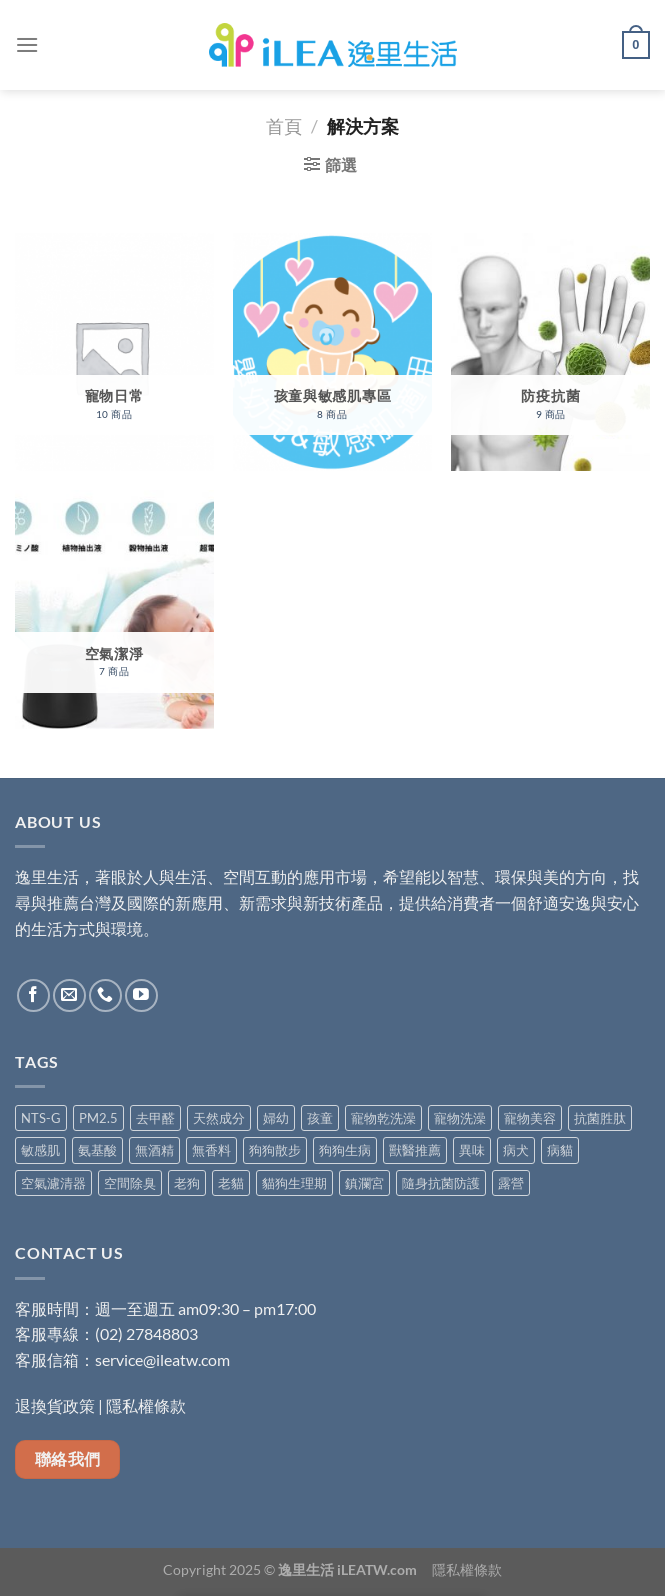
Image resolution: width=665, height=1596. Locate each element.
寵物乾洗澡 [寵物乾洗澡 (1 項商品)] (383, 1118)
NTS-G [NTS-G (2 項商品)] (41, 1118)
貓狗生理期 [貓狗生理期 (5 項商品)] (294, 1183)
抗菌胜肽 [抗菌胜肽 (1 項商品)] (600, 1118)
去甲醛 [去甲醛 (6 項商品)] (155, 1118)
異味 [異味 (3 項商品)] (472, 1150)
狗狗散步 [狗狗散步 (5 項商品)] (275, 1150)
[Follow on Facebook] (33, 995)
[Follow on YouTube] (141, 995)
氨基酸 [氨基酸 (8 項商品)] (97, 1150)
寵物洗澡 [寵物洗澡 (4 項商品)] (460, 1118)
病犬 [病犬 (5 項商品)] (516, 1150)
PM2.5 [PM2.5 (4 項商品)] (98, 1118)
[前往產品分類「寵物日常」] (114, 352)
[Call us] (105, 995)
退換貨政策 (55, 1405)
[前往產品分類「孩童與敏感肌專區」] (332, 352)
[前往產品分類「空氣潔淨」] (114, 609)
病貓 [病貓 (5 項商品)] (560, 1150)
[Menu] (27, 44)
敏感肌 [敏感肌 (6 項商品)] (40, 1150)
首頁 (284, 126)
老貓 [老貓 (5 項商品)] (231, 1183)
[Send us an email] (69, 995)
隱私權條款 (146, 1405)
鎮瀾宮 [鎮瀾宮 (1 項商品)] (364, 1183)
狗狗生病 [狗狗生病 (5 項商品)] (345, 1150)
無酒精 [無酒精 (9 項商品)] (154, 1150)
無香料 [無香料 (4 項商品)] (211, 1150)
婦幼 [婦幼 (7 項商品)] (276, 1118)
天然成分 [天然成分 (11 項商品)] (219, 1118)
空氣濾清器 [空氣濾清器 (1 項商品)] (53, 1183)
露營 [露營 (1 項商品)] (511, 1183)
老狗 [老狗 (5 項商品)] (187, 1183)
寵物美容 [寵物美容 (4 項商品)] (530, 1118)
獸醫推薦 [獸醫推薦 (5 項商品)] (415, 1150)
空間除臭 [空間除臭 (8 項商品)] (130, 1183)
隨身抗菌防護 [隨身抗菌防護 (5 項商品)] (441, 1183)
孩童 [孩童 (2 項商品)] (320, 1118)
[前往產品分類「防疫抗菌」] (550, 352)
